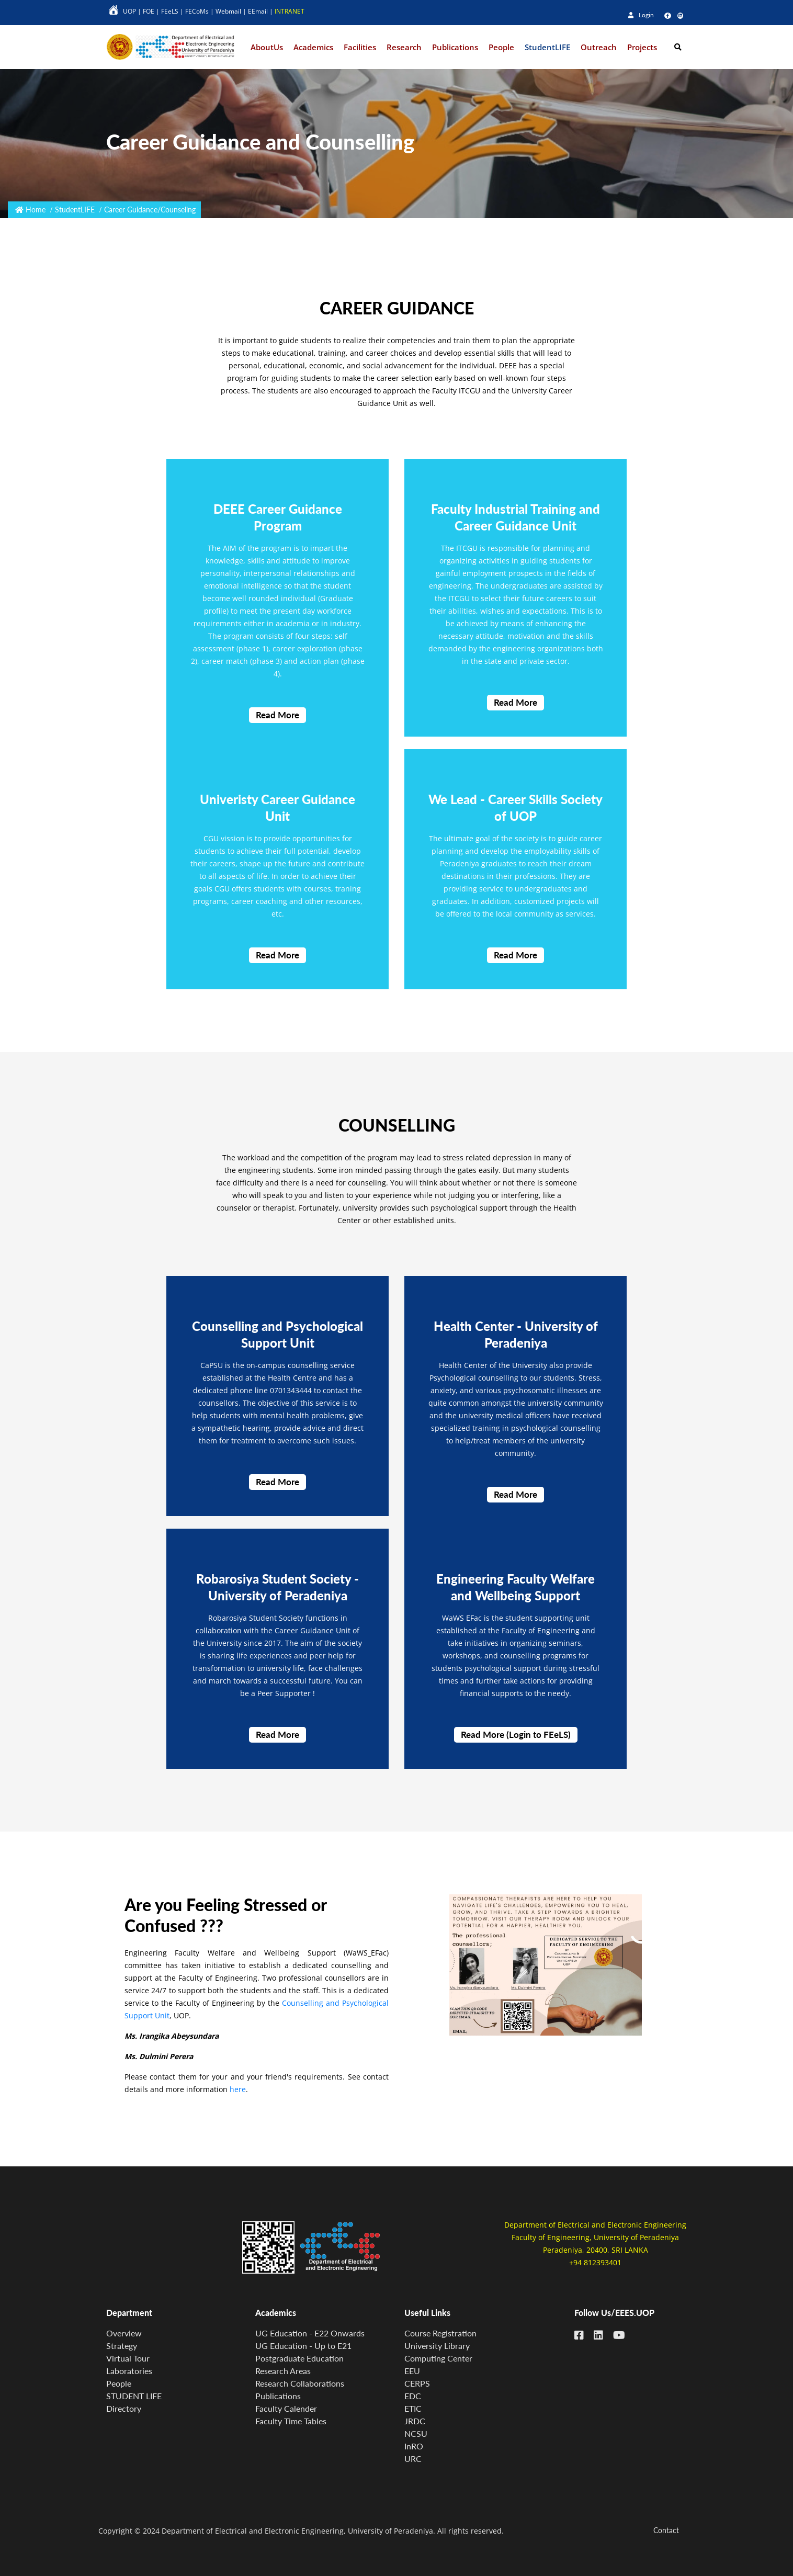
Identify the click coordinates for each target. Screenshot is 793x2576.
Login (641, 15)
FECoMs (197, 11)
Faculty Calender (286, 2408)
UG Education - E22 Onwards (310, 2333)
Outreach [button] (599, 47)
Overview (124, 2333)
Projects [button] (642, 47)
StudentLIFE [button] (547, 47)
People (118, 2383)
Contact (666, 2530)
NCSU (415, 2433)
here (238, 2096)
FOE (148, 11)
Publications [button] (455, 47)
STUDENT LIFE (134, 2396)
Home (36, 209)
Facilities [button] (360, 47)
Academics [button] (313, 47)
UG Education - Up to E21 (303, 2346)
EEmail (258, 11)
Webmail (228, 11)
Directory (123, 2408)
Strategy (121, 2346)
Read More (277, 721)
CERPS (417, 2383)
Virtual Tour (128, 2358)
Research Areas (283, 2371)
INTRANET (289, 11)
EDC (412, 2396)
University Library (437, 2346)
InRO (413, 2446)
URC (413, 2459)
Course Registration (440, 2333)
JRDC (414, 2421)
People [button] (501, 47)
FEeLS (169, 11)
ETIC (413, 2408)
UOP (129, 11)
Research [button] (404, 47)
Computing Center (438, 2358)
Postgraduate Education (299, 2358)
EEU (412, 2371)
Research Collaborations (299, 2383)
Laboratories (129, 2371)
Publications (278, 2396)
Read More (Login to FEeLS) (516, 1741)
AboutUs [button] (267, 47)
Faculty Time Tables (290, 2421)
